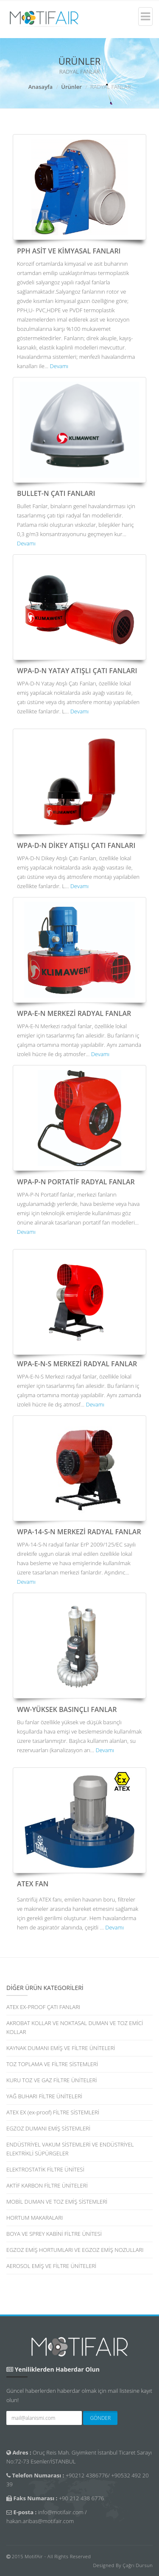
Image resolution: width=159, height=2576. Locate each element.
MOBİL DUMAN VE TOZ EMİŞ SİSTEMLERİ (56, 2201)
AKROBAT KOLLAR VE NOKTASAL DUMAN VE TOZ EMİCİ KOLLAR (74, 2027)
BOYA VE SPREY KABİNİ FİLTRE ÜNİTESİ (54, 2233)
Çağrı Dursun (138, 2565)
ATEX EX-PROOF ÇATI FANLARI (43, 2007)
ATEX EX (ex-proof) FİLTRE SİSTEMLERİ (52, 2112)
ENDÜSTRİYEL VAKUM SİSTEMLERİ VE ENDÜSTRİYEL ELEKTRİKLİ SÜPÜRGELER (70, 2149)
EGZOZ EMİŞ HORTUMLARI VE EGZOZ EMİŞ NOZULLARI (75, 2250)
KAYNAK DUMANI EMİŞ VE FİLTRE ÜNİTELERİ (60, 2048)
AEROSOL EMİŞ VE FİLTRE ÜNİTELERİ (51, 2266)
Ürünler (71, 87)
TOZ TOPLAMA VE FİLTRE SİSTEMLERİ (52, 2064)
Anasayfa (40, 87)
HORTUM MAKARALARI (34, 2217)
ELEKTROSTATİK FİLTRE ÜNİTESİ (45, 2169)
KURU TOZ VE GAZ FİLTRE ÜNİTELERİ (51, 2080)
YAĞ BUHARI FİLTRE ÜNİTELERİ (44, 2096)
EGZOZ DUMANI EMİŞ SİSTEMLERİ (48, 2128)
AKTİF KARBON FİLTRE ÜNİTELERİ (47, 2185)
